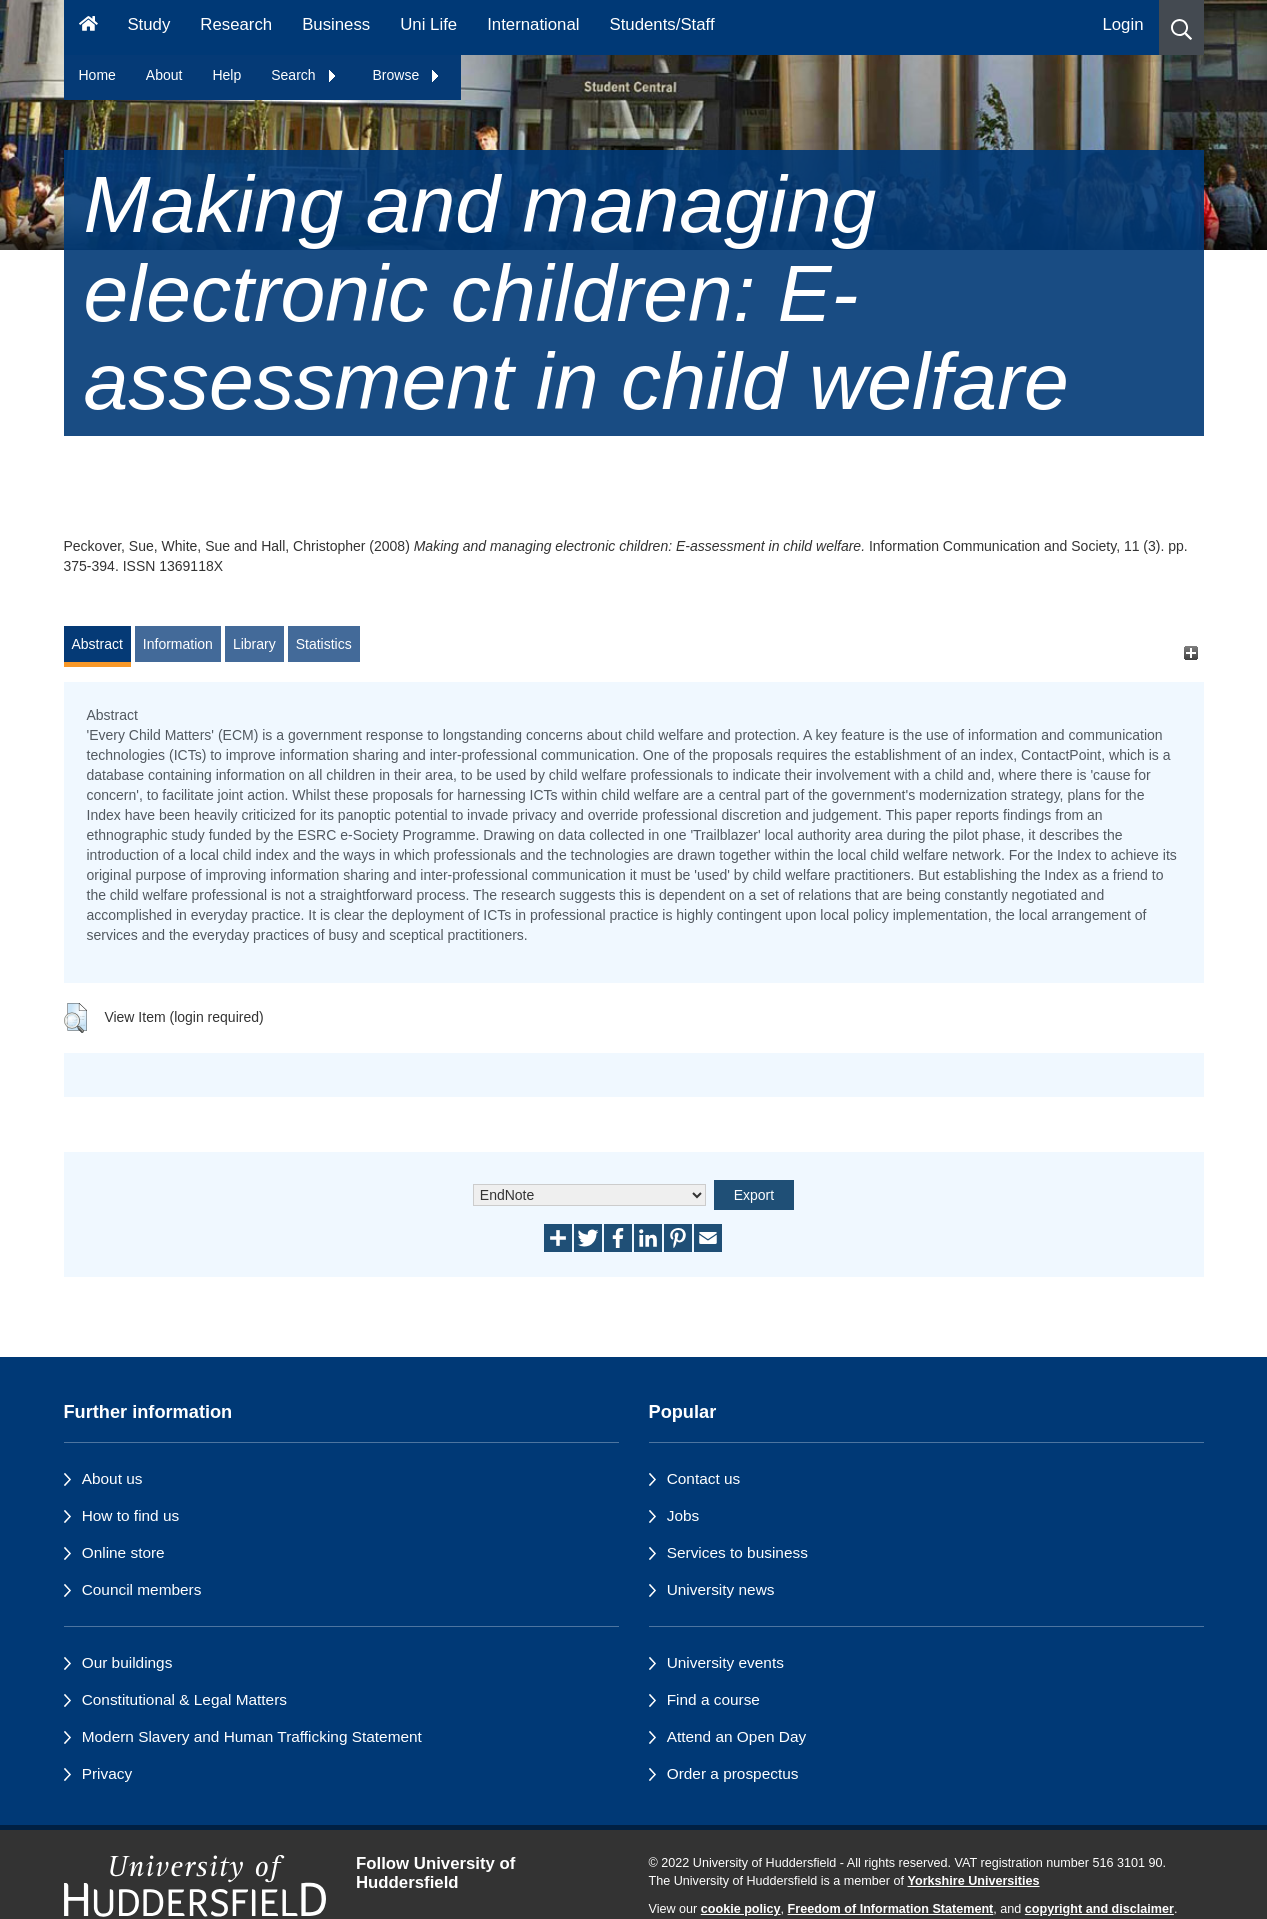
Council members (142, 1589)
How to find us (131, 1515)
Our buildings (127, 1662)
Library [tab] (254, 644)
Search (304, 75)
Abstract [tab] (97, 644)
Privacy (107, 1773)
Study (148, 24)
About (164, 75)
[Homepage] (88, 27)
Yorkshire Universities (973, 1881)
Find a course (713, 1699)
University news (721, 1589)
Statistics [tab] (324, 644)
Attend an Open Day (736, 1736)
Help (226, 75)
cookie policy (741, 1909)
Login (1122, 24)
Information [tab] (178, 644)
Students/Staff (662, 24)
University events (725, 1662)
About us (112, 1478)
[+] (1191, 653)
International (533, 24)
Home (97, 75)
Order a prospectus (733, 1773)
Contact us (704, 1478)
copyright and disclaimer (1099, 1909)
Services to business (737, 1552)
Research (236, 24)
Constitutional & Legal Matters (184, 1699)
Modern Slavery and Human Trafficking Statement (252, 1736)
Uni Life (428, 24)
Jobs (683, 1515)
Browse (407, 75)
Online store (123, 1552)
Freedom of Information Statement (891, 1909)
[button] (1181, 27)
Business (336, 24)
